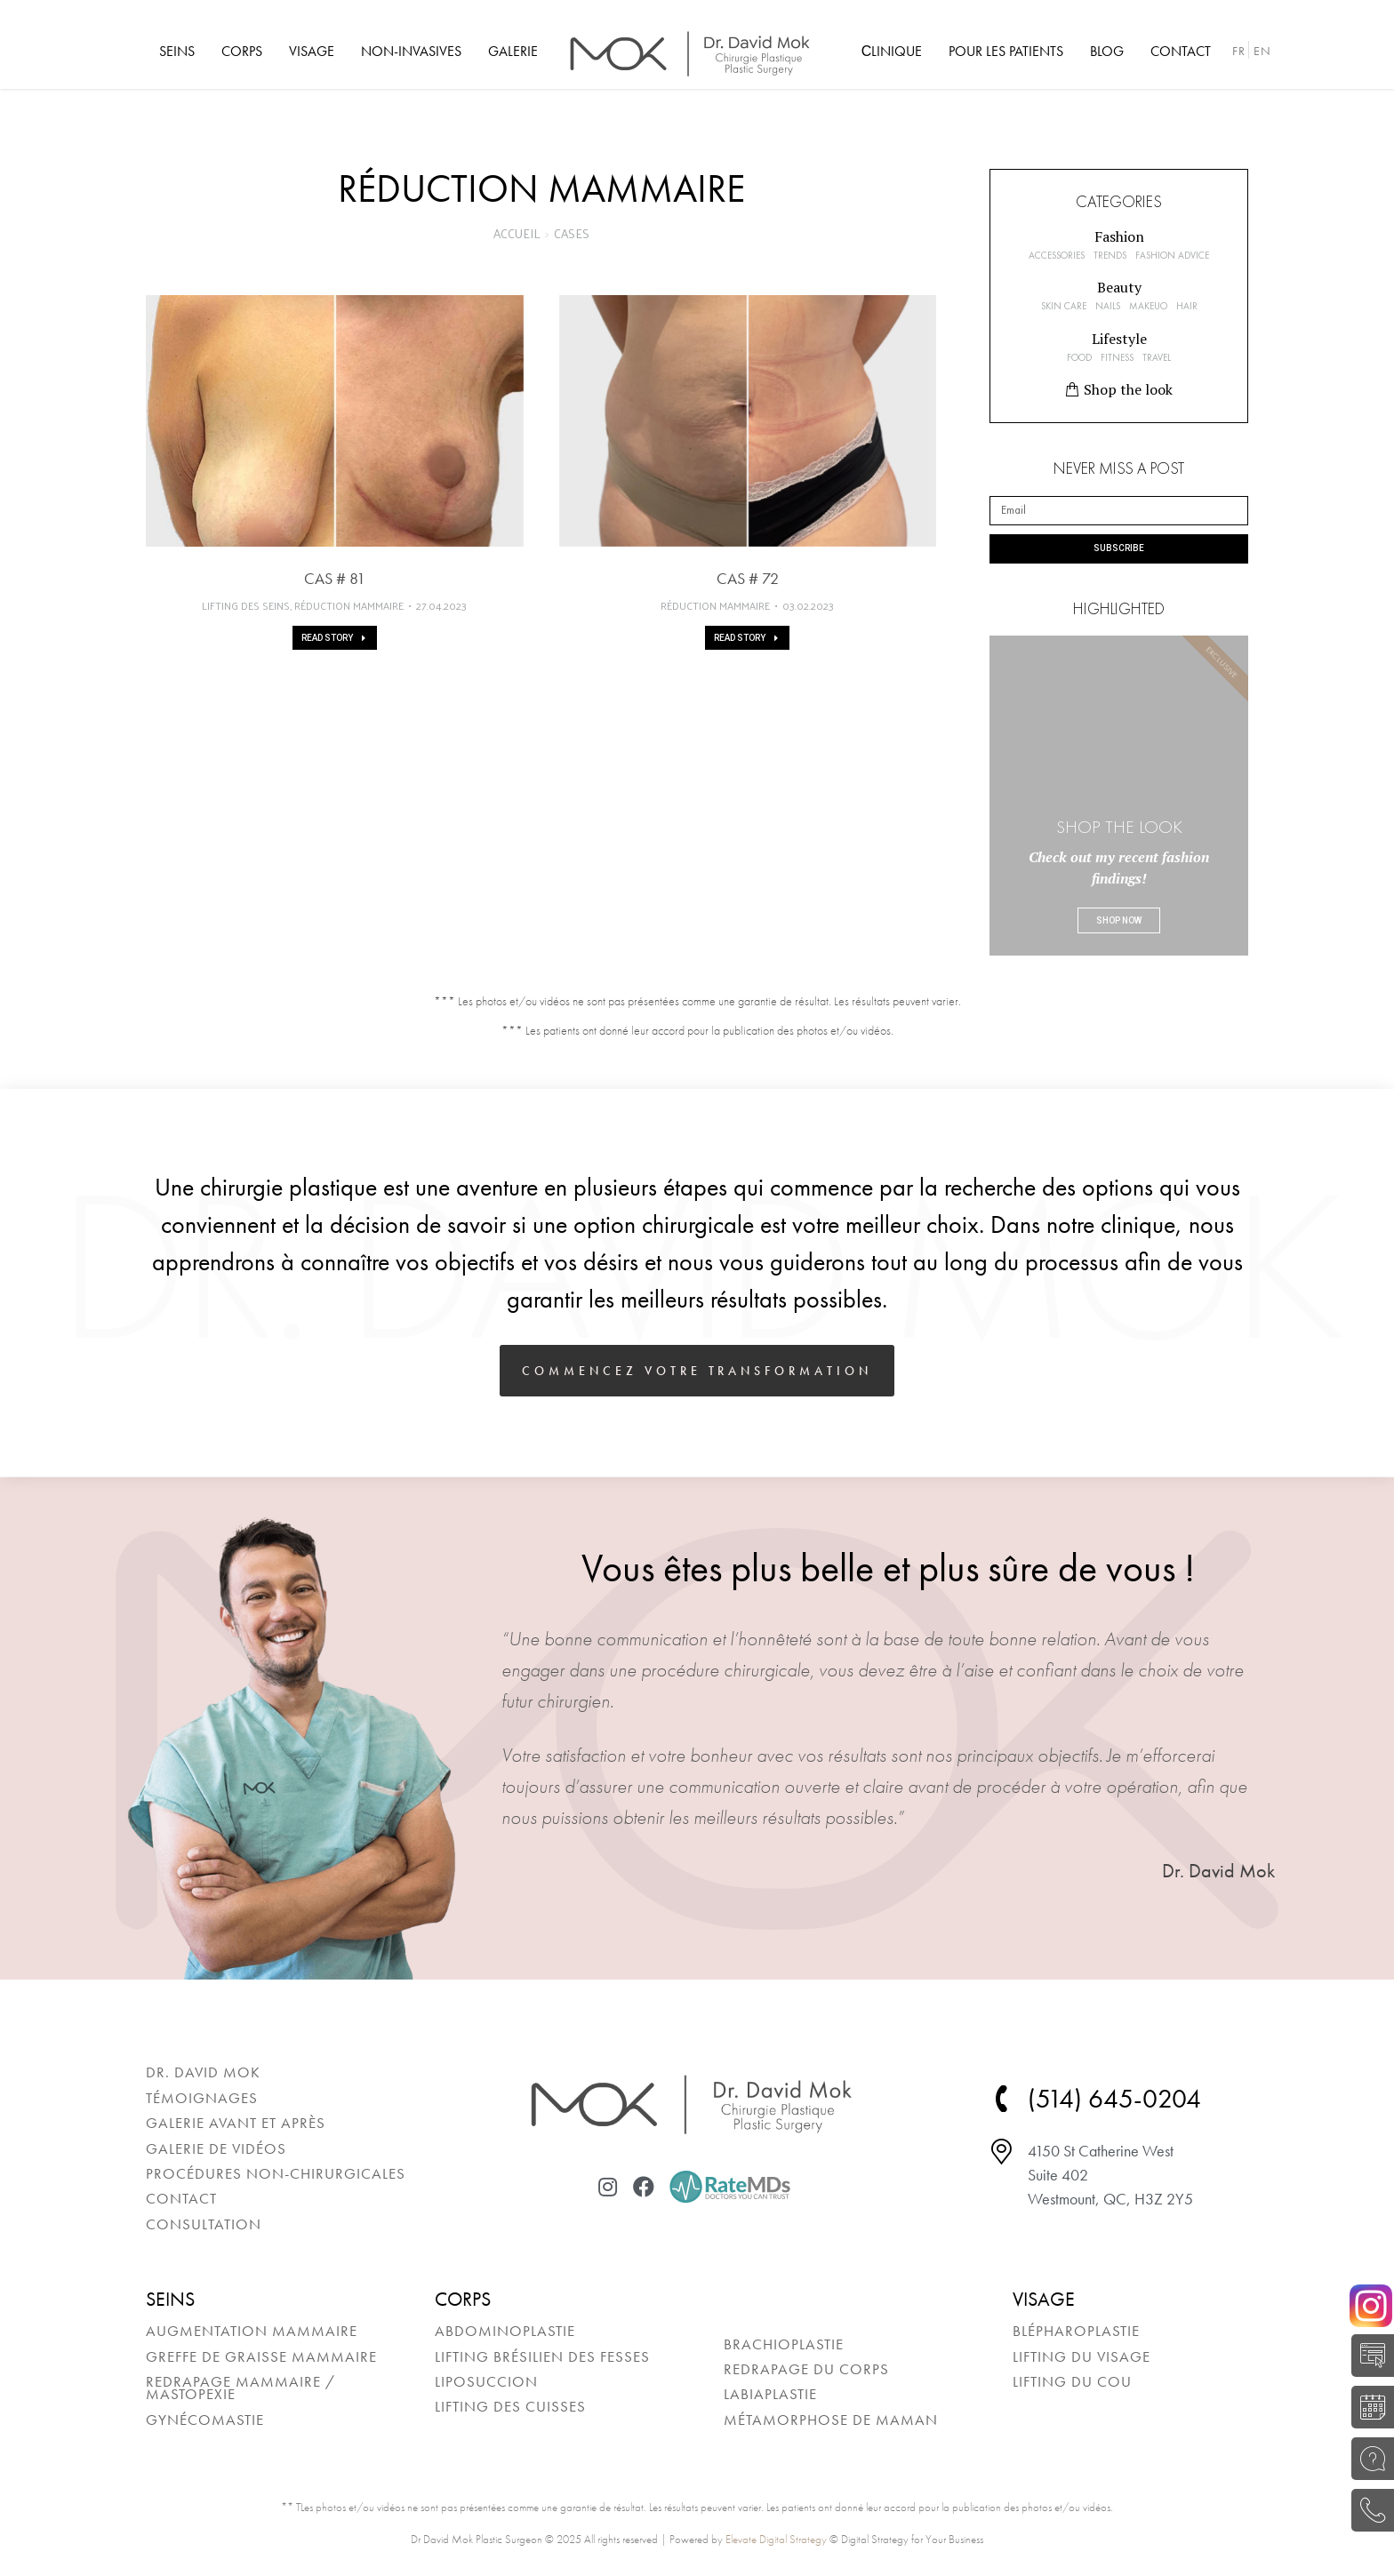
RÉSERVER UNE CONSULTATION (1367, 2407)
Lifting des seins (246, 606)
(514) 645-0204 (1367, 2510)
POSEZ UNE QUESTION (1367, 2458)
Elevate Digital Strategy (776, 2539)
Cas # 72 (748, 578)
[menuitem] (177, 52)
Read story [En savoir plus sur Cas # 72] (747, 638)
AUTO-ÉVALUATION (1367, 2355)
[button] (1119, 236)
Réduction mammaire (349, 606)
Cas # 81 (334, 578)
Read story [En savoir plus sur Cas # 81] (334, 638)
